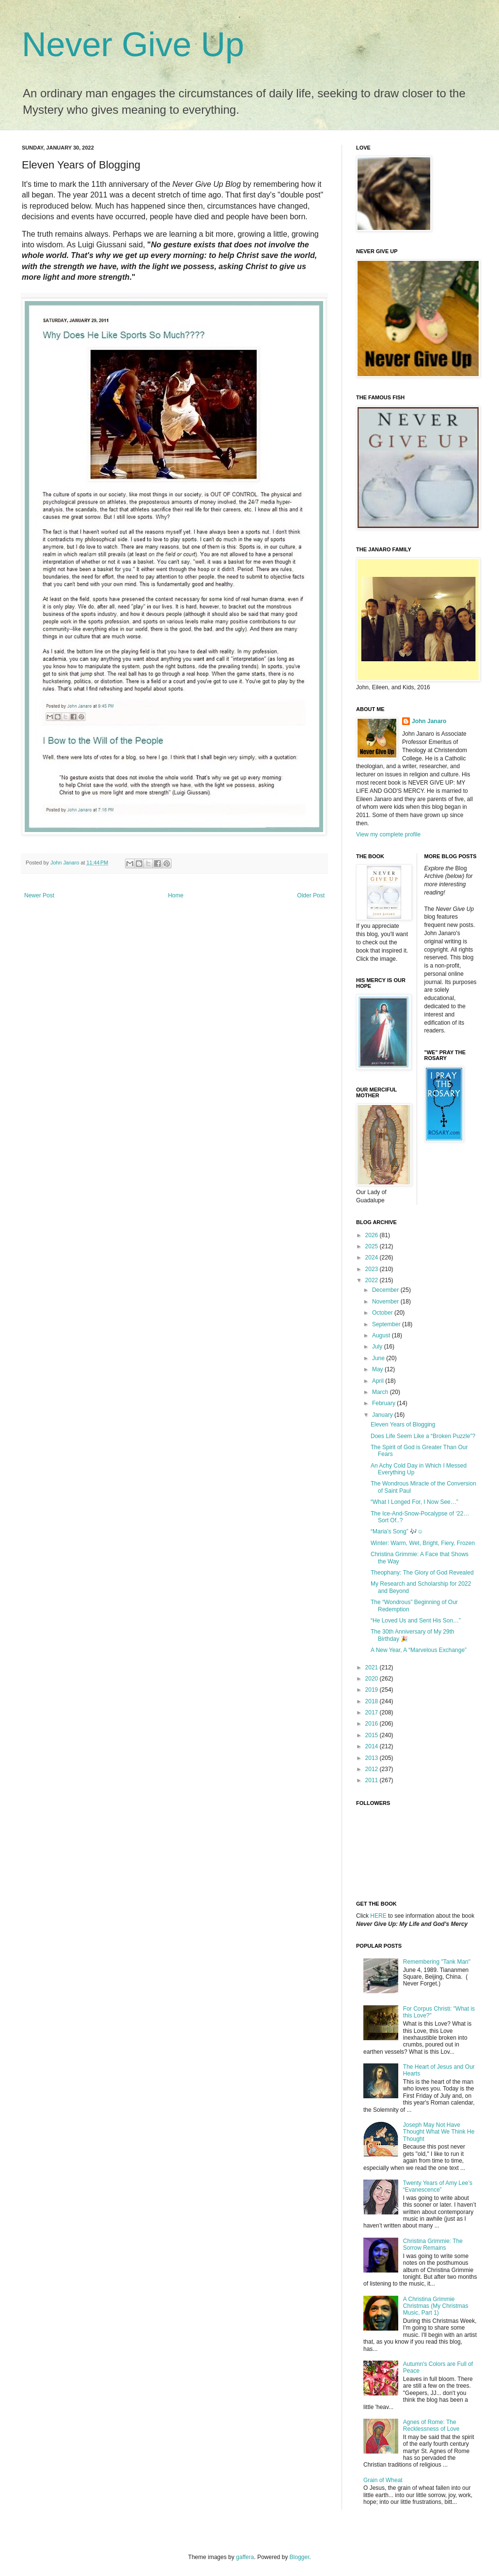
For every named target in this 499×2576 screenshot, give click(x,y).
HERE (378, 1915)
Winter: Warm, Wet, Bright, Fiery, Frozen (423, 1543)
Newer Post (39, 895)
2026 (372, 1235)
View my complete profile (388, 834)
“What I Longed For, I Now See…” (414, 1502)
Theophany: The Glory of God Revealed (422, 1572)
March (381, 1392)
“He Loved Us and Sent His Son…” (416, 1620)
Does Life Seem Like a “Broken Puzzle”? (423, 1436)
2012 (372, 1769)
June (379, 1358)
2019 (372, 1689)
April (378, 1381)
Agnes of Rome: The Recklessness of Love (431, 2425)
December (386, 1290)
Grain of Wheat (383, 2480)
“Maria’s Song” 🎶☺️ (397, 1531)
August (382, 1335)
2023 (372, 1269)
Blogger (300, 2557)
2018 (372, 1701)
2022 (372, 1280)
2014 (372, 1746)
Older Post (311, 895)
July (378, 1346)
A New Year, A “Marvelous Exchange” (419, 1650)
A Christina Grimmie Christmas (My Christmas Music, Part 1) (435, 2306)
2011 (372, 1780)
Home (176, 895)
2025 (372, 1246)
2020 (372, 1678)
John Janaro (429, 721)
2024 (372, 1257)
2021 (372, 1667)
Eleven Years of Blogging (403, 1424)
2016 (372, 1723)
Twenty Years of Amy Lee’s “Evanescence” (437, 2186)
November (386, 1301)
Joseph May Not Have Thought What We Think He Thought (439, 2131)
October (383, 1312)
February (384, 1403)
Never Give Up (133, 44)
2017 (372, 1712)
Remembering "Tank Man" (436, 1961)
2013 (372, 1758)
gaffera (245, 2557)
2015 (372, 1735)
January (383, 1414)
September (387, 1324)
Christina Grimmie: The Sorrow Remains (433, 2244)
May (378, 1369)
